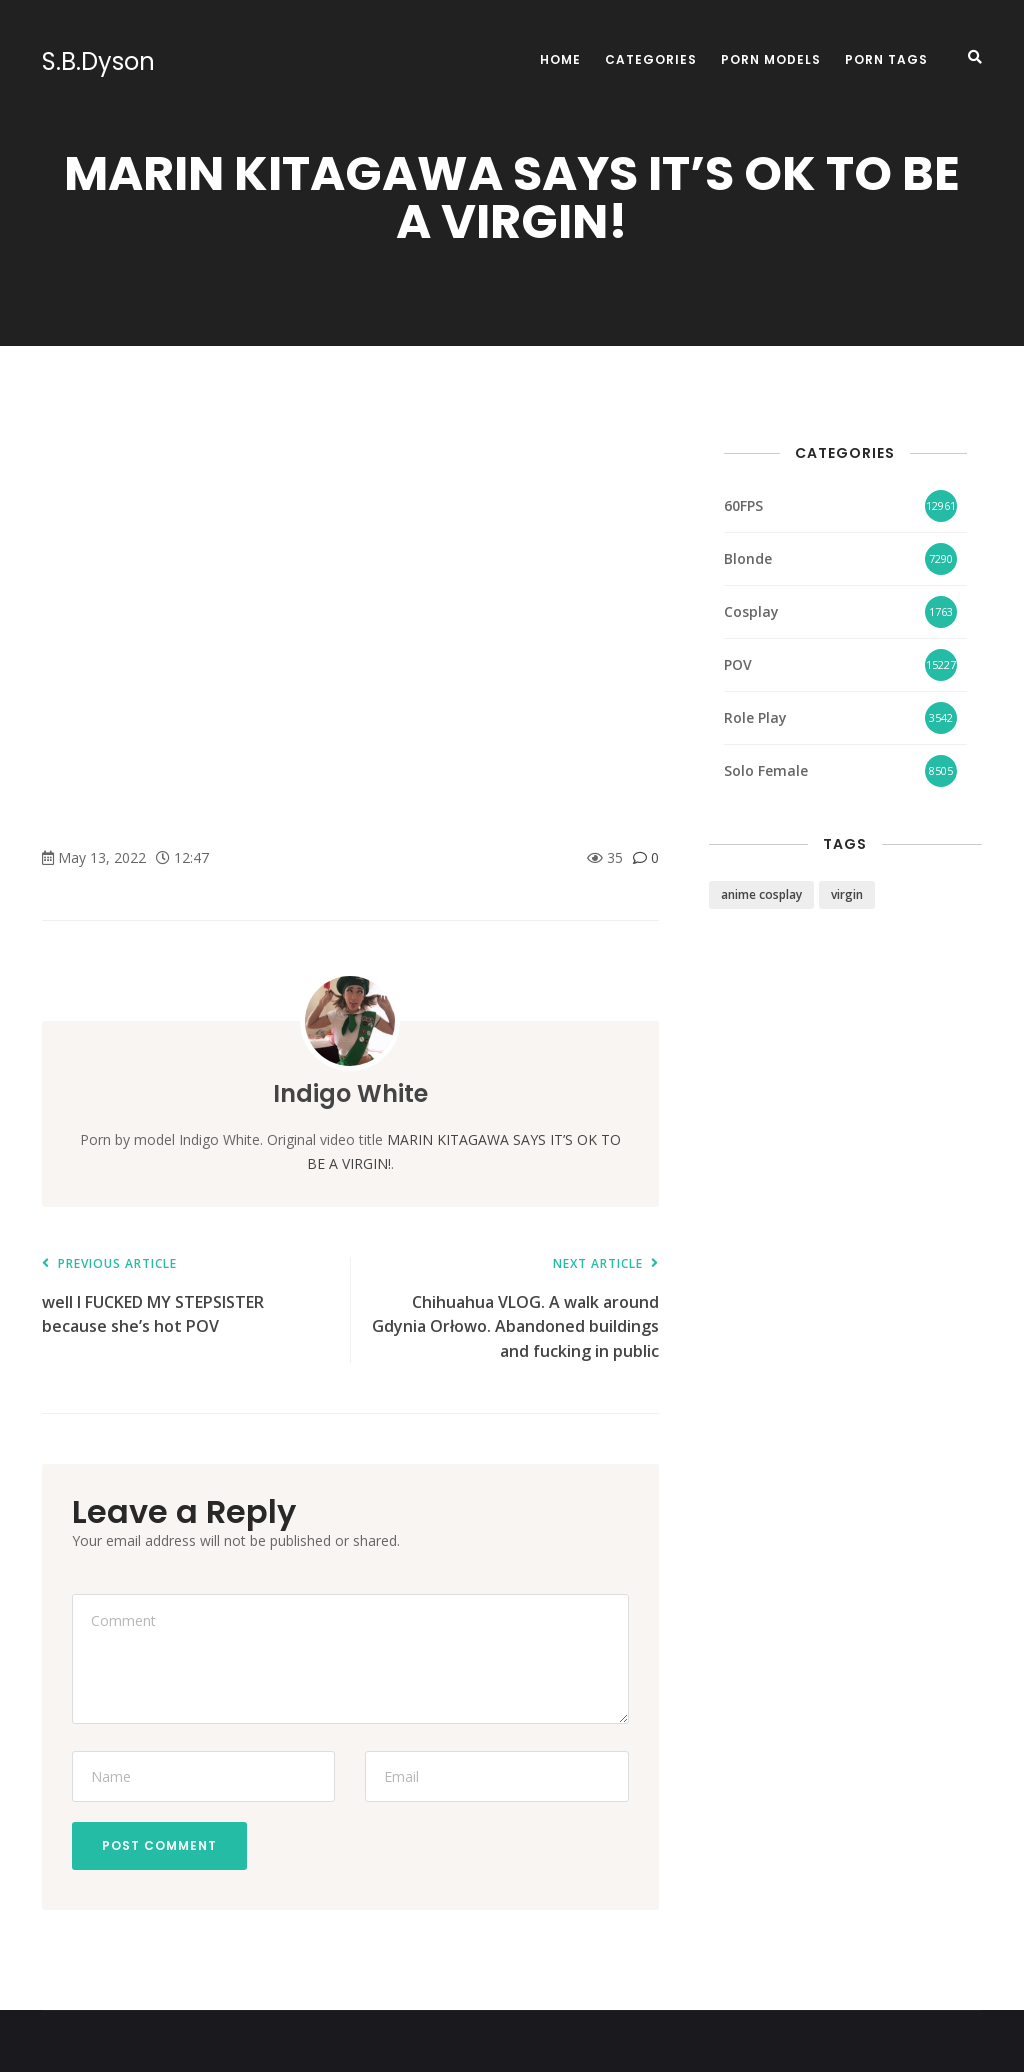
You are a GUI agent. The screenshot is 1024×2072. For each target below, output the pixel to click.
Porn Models (771, 59)
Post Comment (159, 1845)
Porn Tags (886, 59)
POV (738, 664)
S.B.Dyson (98, 62)
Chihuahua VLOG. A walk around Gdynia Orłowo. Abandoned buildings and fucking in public (514, 1309)
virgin (847, 894)
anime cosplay (761, 894)
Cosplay (751, 611)
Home (560, 59)
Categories (651, 59)
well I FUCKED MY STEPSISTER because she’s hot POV (186, 1297)
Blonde (748, 558)
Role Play (755, 717)
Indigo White (350, 1093)
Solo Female (766, 770)
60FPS (743, 505)
